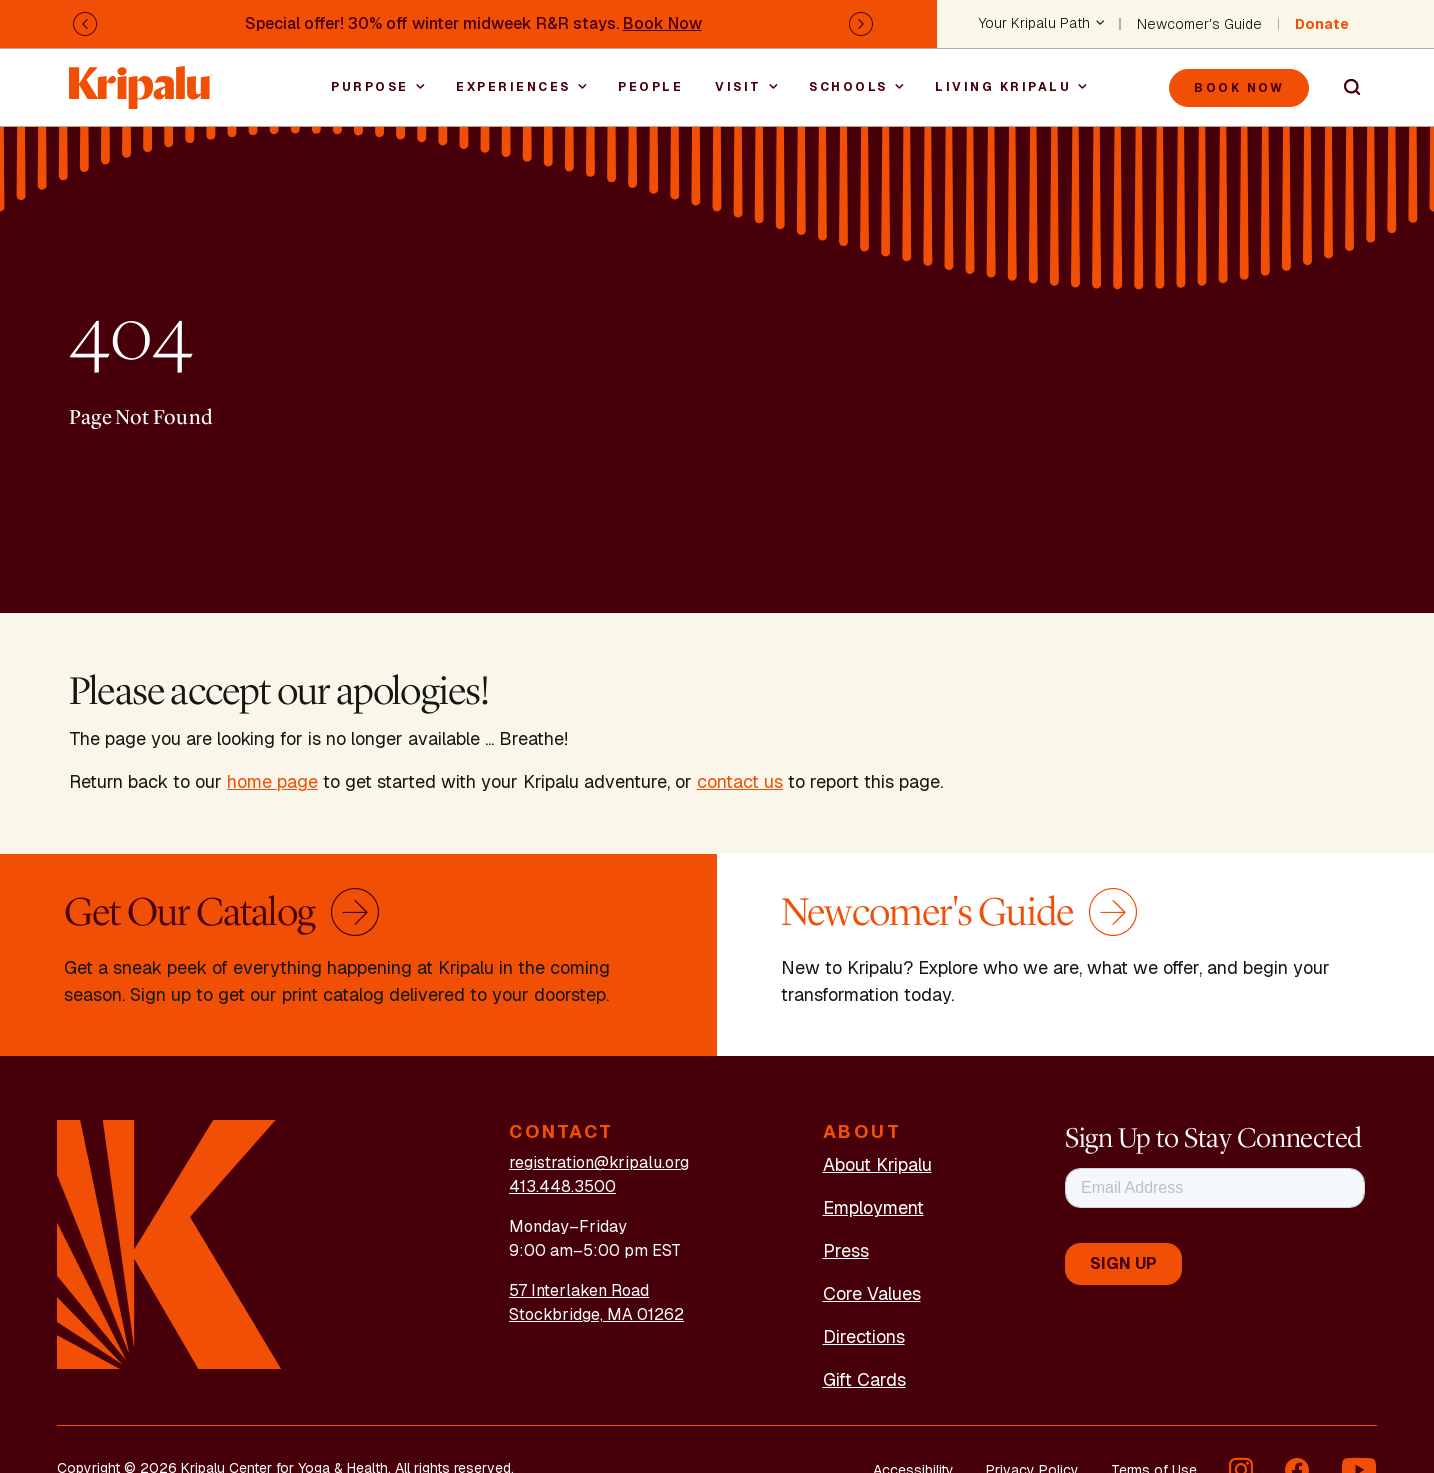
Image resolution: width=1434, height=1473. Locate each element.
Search (1343, 88)
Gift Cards (864, 1379)
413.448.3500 (562, 1186)
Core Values (872, 1293)
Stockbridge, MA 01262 (596, 1314)
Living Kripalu (1003, 87)
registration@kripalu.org (599, 1162)
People (650, 87)
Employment (873, 1207)
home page (272, 781)
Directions (864, 1336)
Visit (738, 87)
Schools (848, 87)
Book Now (662, 23)
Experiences (513, 87)
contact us (740, 781)
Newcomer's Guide (1199, 24)
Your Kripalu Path (1034, 24)
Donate (1322, 24)
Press (846, 1250)
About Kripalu (877, 1164)
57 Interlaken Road (579, 1290)
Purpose (370, 87)
